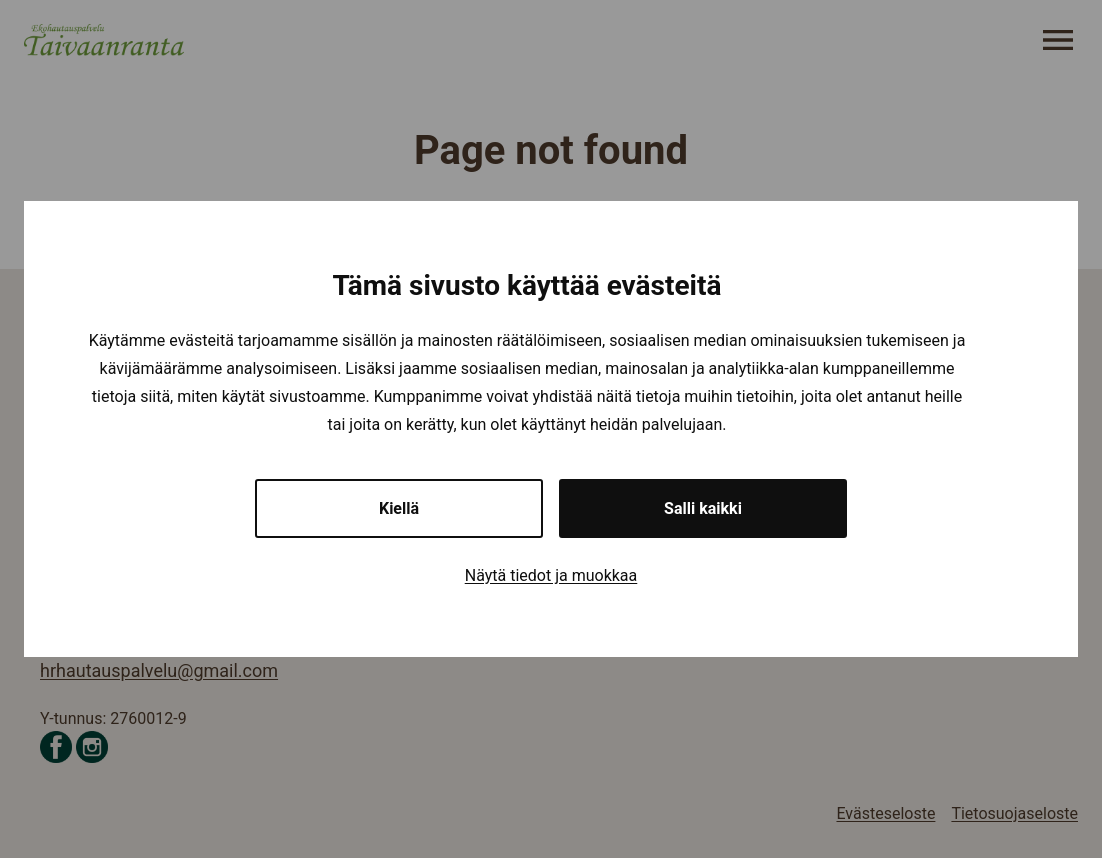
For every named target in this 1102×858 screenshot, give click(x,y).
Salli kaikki (703, 508)
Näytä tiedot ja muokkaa (551, 575)
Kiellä (399, 508)
